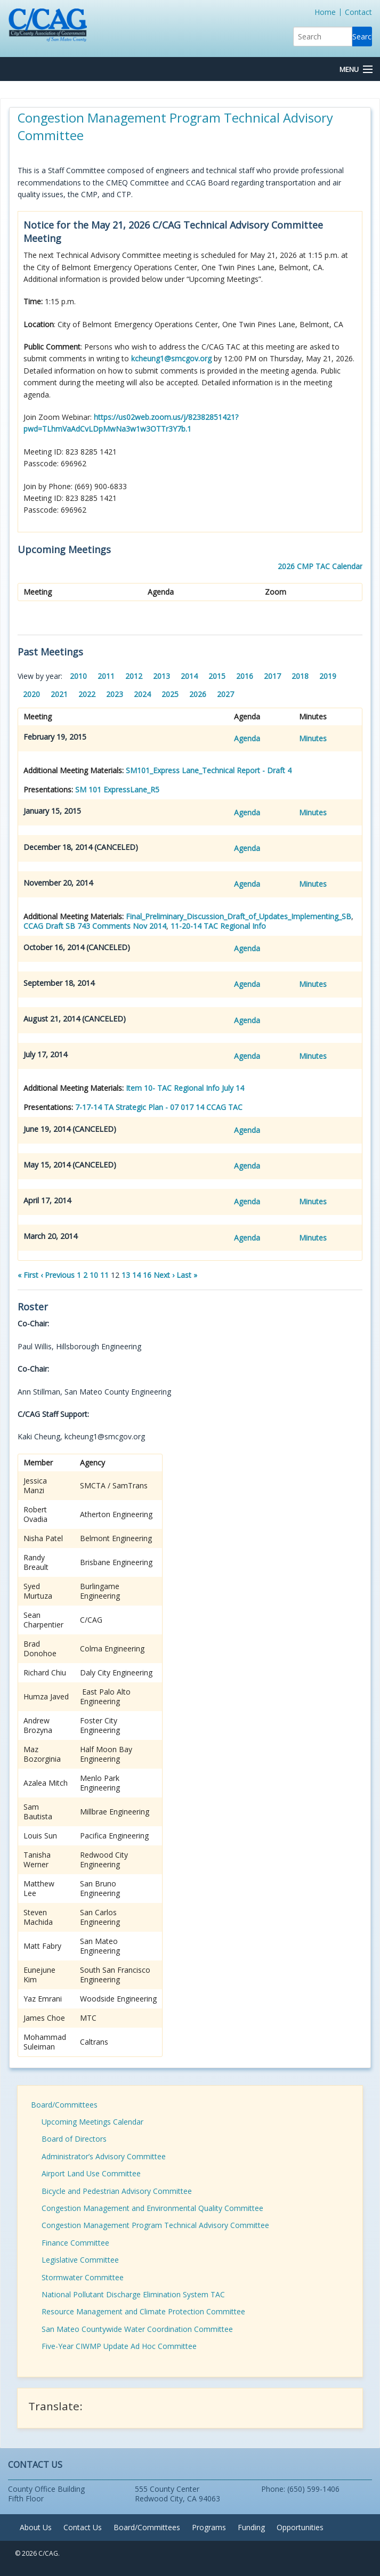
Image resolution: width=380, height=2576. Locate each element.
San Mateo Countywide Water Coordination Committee (137, 2329)
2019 (327, 676)
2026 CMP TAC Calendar (320, 566)
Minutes (313, 738)
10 (94, 1275)
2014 (189, 676)
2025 (170, 694)
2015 (216, 676)
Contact (358, 12)
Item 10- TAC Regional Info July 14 (185, 1088)
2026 (197, 694)
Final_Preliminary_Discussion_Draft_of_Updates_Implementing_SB (238, 916)
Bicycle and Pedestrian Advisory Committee (117, 2191)
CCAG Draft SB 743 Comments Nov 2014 (94, 926)
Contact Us (82, 2527)
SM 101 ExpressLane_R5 (117, 789)
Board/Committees (64, 2105)
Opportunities (300, 2527)
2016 (244, 676)
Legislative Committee (80, 2260)
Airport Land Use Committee (91, 2173)
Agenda (247, 738)
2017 (272, 676)
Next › (163, 1275)
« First (28, 1275)
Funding (251, 2527)
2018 (300, 676)
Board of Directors (74, 2139)
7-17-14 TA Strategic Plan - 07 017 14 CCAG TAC (158, 1107)
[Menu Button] (355, 70)
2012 (133, 676)
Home (325, 12)
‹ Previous (58, 1275)
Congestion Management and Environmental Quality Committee (152, 2208)
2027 (225, 694)
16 (147, 1275)
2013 (161, 676)
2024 (142, 694)
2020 (31, 694)
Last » (186, 1275)
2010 (78, 676)
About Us (36, 2527)
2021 (59, 694)
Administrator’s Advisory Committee (104, 2156)
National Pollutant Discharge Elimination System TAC (133, 2294)
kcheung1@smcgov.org (171, 358)
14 (136, 1275)
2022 (86, 694)
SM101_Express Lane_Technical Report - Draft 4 (209, 770)
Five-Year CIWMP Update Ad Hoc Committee (119, 2346)
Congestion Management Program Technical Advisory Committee (155, 2225)
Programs (209, 2527)
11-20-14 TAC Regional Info (218, 926)
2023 (114, 694)
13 (126, 1275)
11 (104, 1275)
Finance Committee (75, 2243)
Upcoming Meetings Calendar (92, 2122)
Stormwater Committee (83, 2277)
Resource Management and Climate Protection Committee (143, 2311)
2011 (106, 676)
